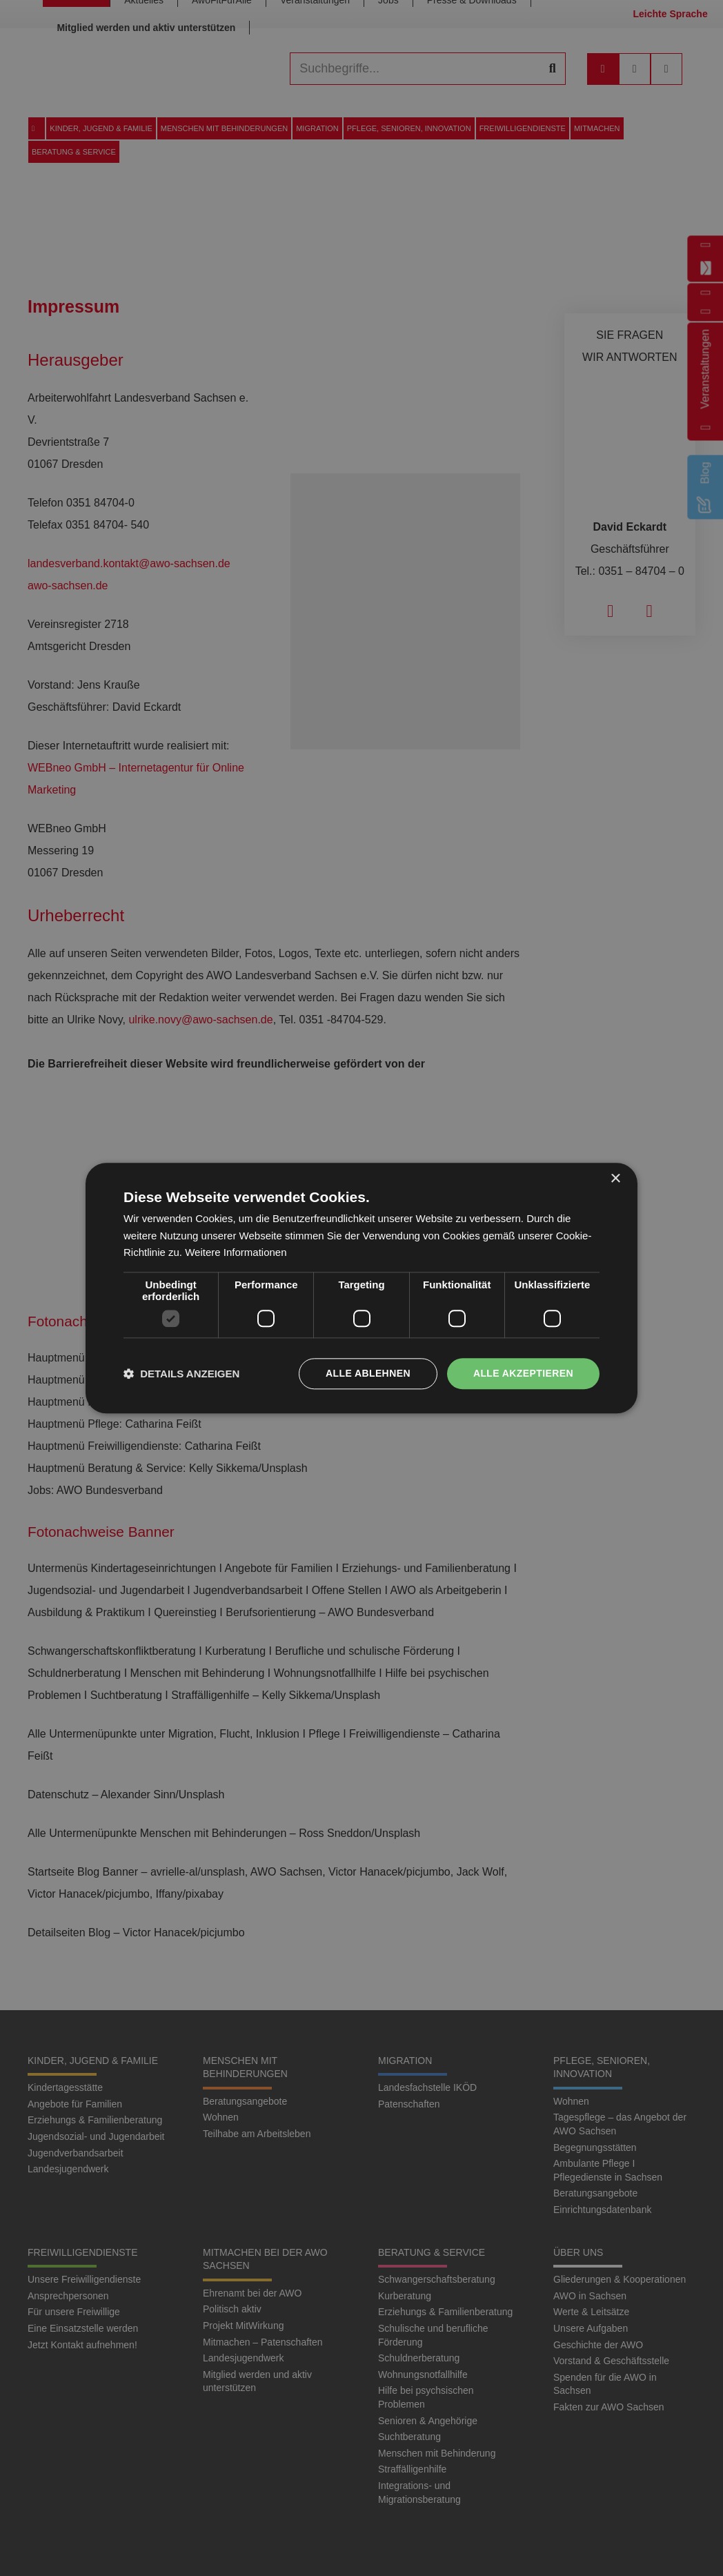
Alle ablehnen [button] (368, 1373)
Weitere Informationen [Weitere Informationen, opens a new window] (235, 1253)
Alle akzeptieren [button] (523, 1373)
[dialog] (361, 1288)
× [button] (615, 1179)
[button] (181, 1374)
